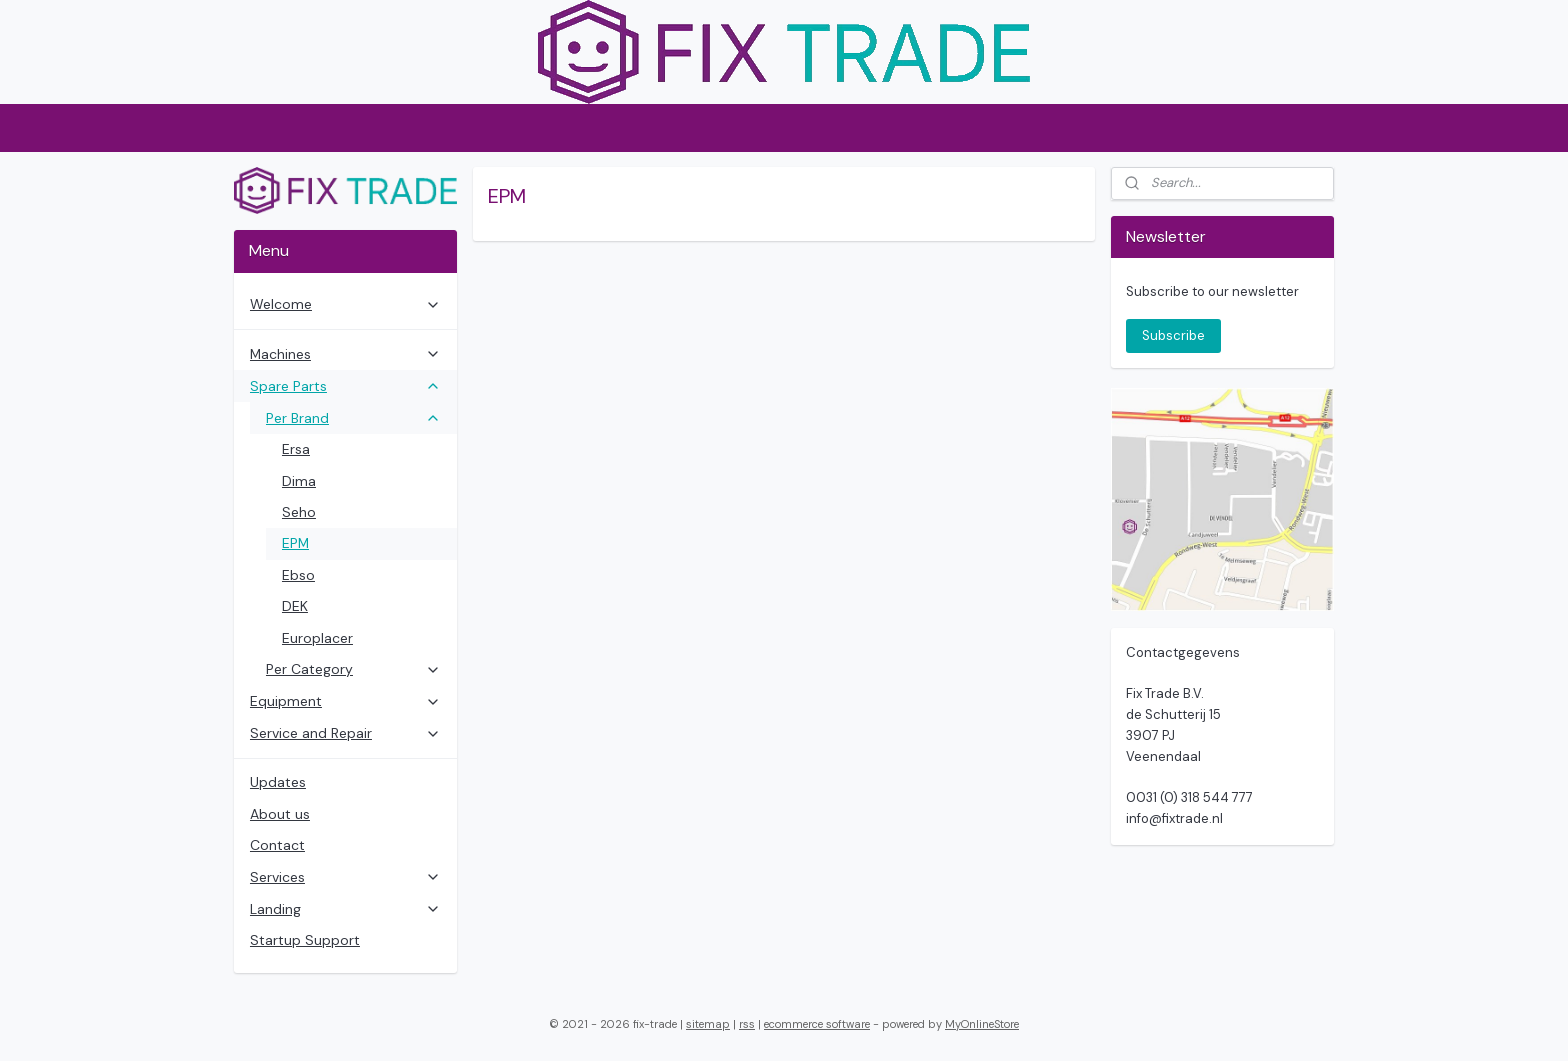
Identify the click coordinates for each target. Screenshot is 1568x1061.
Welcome (345, 304)
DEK (295, 606)
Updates (278, 782)
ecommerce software (817, 1024)
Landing (345, 909)
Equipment (345, 701)
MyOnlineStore (982, 1024)
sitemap (708, 1024)
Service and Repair (345, 733)
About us (280, 814)
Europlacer (317, 638)
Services (345, 877)
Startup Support (305, 940)
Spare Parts (345, 386)
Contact (277, 845)
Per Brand (353, 418)
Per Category (353, 669)
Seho (299, 512)
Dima (299, 481)
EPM (295, 543)
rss (747, 1024)
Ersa (296, 449)
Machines (345, 354)
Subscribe (1173, 335)
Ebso (298, 575)
